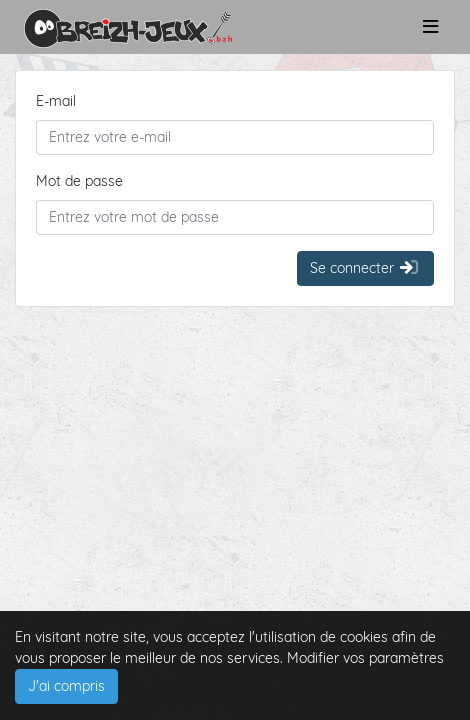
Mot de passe (79, 181)
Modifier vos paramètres (365, 658)
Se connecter (365, 268)
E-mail (56, 101)
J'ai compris (66, 686)
